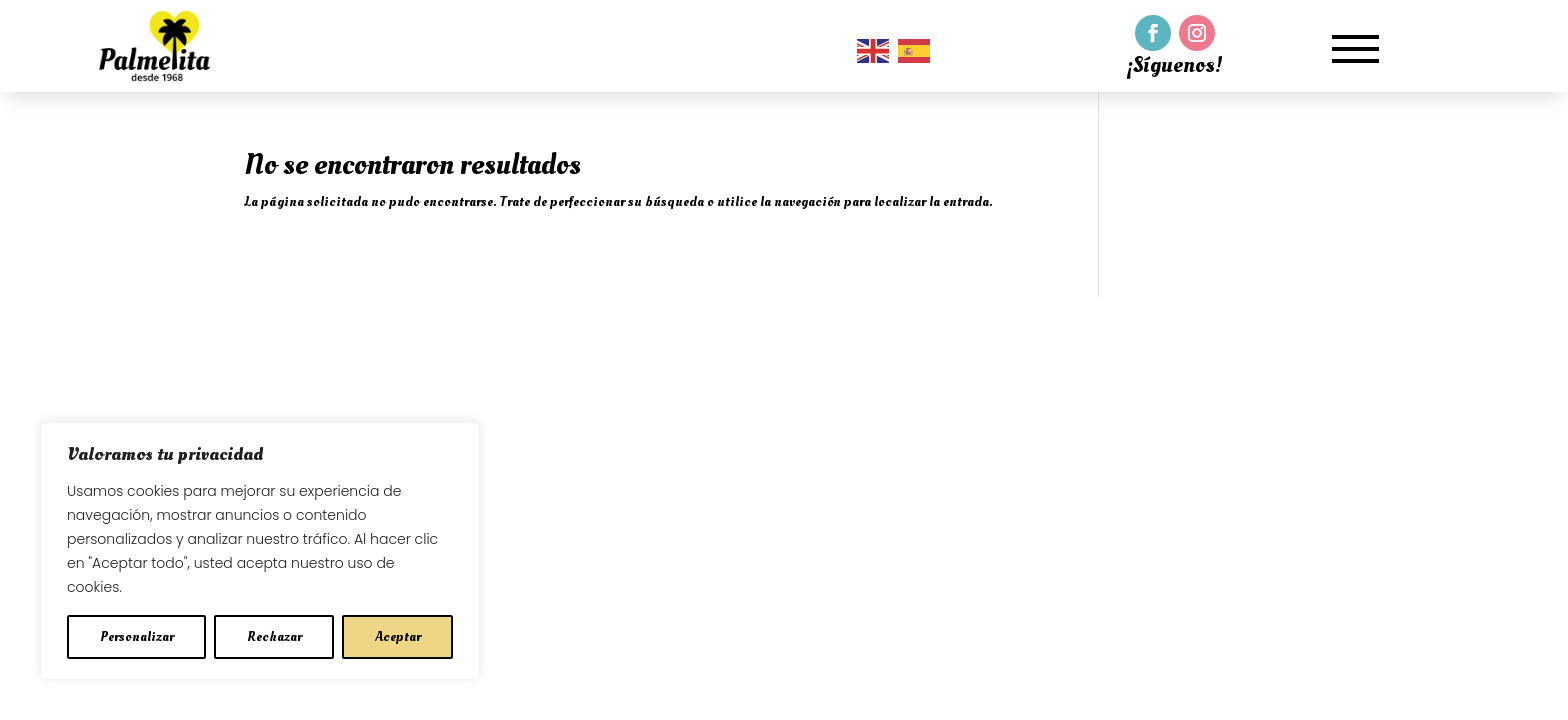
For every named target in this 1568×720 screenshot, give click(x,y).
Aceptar (398, 636)
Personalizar (137, 636)
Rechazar (274, 636)
